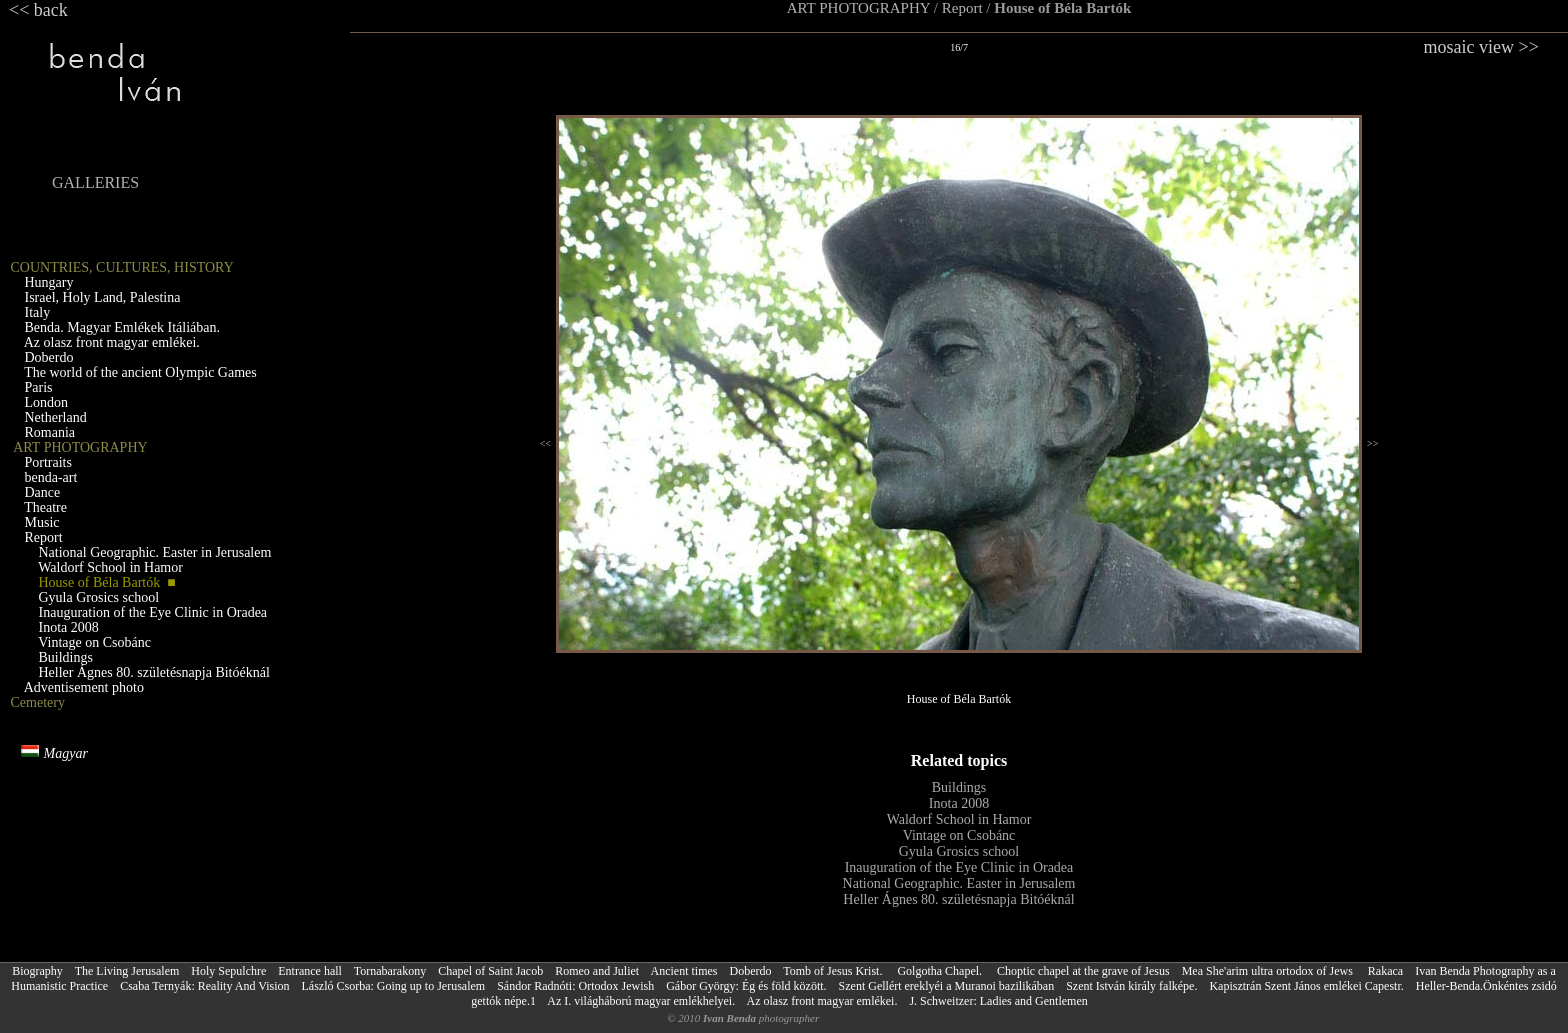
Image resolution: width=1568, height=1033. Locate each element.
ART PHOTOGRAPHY (858, 8)
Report (962, 8)
